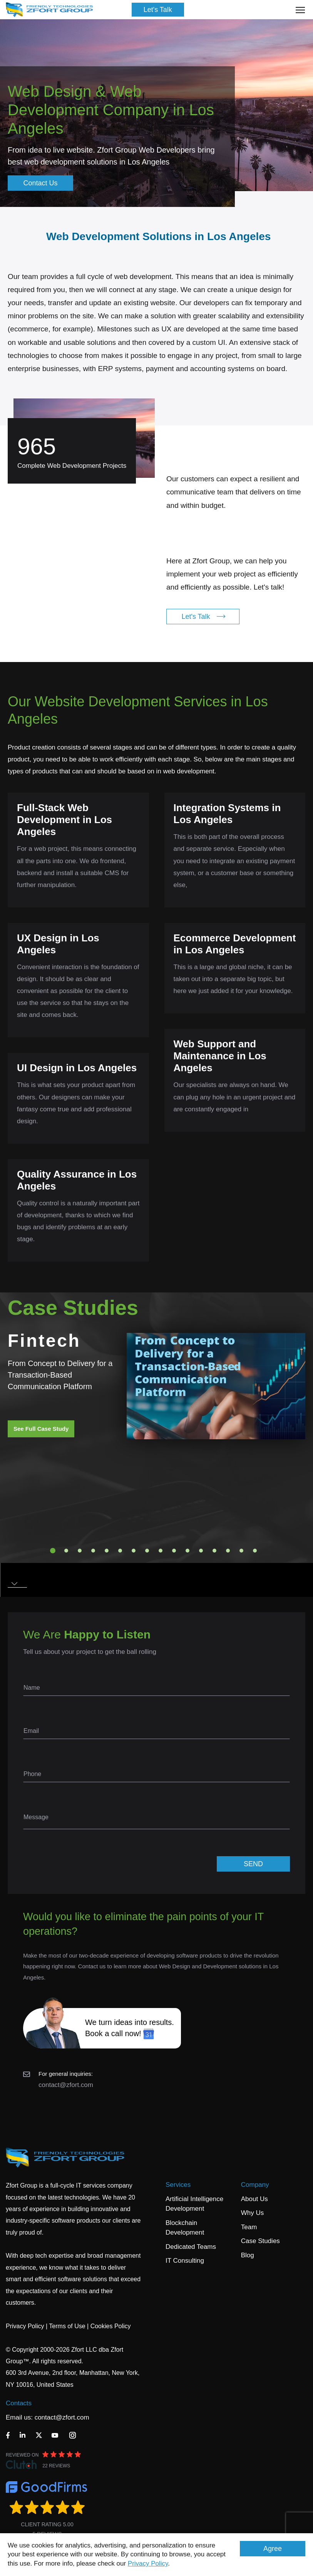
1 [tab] (53, 1551)
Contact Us (40, 183)
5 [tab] (107, 1551)
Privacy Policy (148, 2563)
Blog (247, 2255)
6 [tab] (120, 1551)
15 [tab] (241, 1551)
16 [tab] (255, 1551)
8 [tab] (147, 1551)
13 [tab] (214, 1551)
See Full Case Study (41, 1428)
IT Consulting (185, 2260)
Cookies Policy (110, 2326)
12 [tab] (201, 1551)
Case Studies (260, 2241)
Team (249, 2227)
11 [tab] (187, 1551)
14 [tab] (228, 1551)
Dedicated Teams (191, 2246)
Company (255, 2184)
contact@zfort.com (65, 2085)
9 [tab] (160, 1551)
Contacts (19, 2403)
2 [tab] (66, 1551)
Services (178, 2184)
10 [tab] (174, 1551)
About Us (254, 2199)
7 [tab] (134, 1551)
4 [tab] (93, 1551)
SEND (253, 1864)
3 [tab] (80, 1551)
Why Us (252, 2212)
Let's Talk (158, 9)
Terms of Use (67, 2326)
